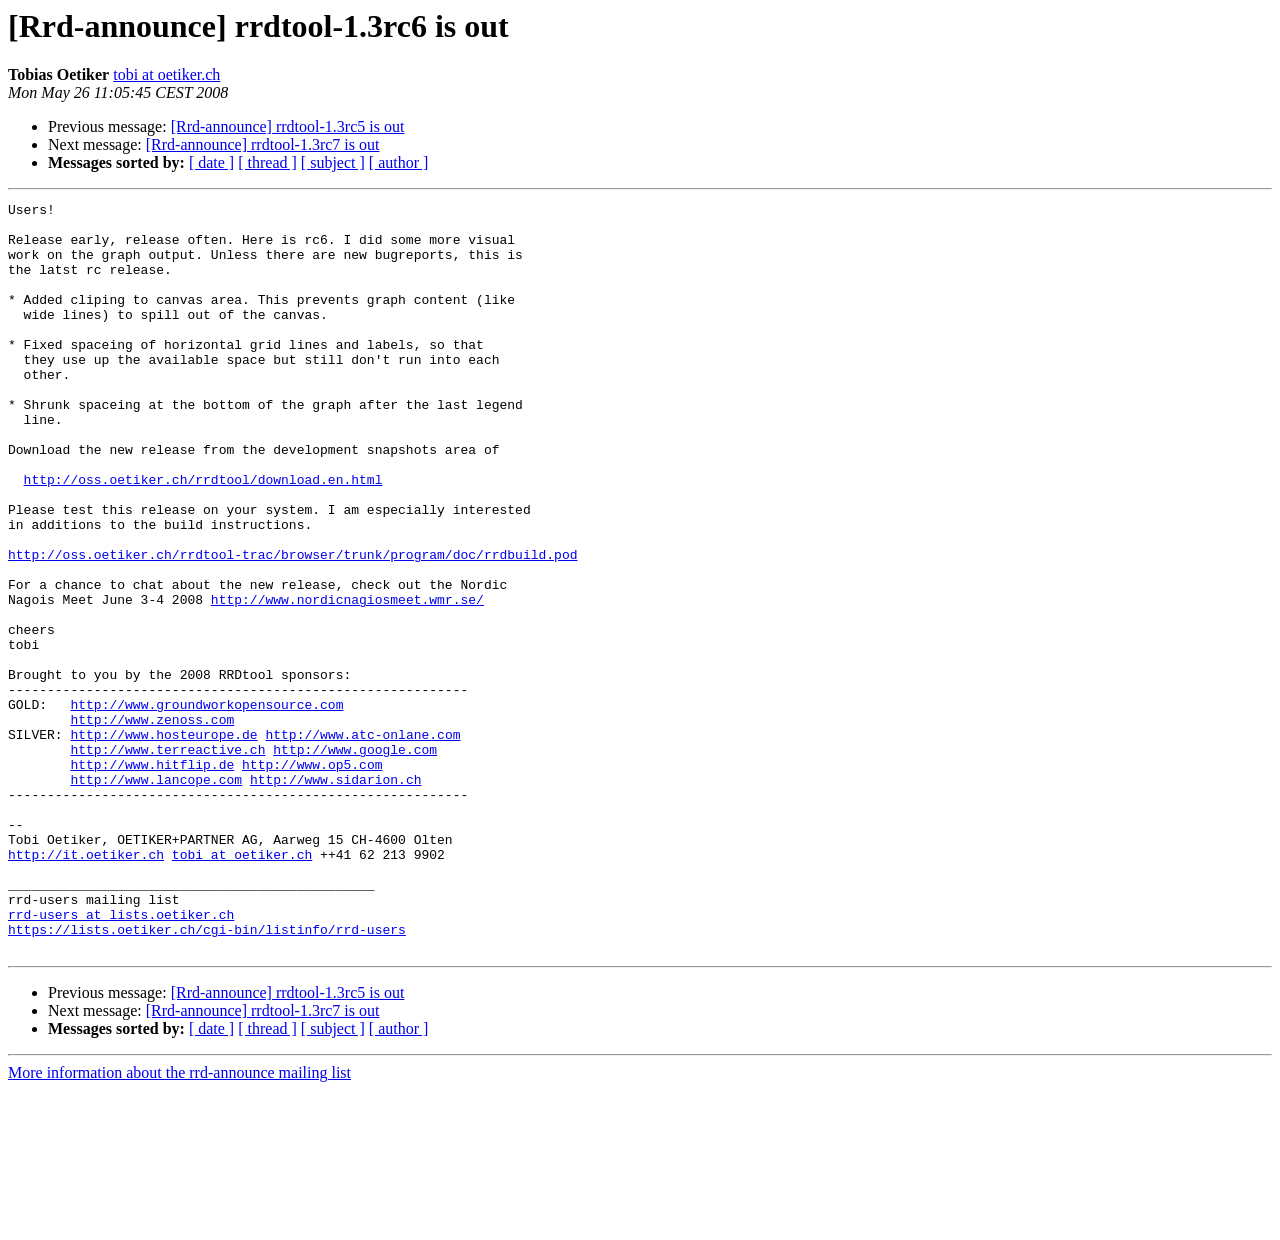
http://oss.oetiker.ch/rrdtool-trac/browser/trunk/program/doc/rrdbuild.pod (292, 626)
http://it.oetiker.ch (86, 986)
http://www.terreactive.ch (167, 860)
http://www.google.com (355, 860)
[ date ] (211, 162)
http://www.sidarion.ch (336, 896)
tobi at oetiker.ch (166, 74)
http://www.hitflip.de (152, 878)
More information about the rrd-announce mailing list (179, 1222)
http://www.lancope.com (156, 896)
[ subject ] (333, 162)
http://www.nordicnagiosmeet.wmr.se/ (347, 680)
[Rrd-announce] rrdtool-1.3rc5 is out (288, 126)
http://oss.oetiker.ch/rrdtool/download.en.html (203, 536)
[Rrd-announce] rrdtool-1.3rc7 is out (263, 144)
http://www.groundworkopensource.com (206, 806)
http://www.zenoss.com (152, 824)
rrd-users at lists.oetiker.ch (121, 1058)
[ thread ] (267, 162)
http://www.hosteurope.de (163, 842)
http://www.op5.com (312, 878)
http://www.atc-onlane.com (362, 842)
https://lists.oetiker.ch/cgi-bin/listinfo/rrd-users (207, 1076)
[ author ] (399, 162)
